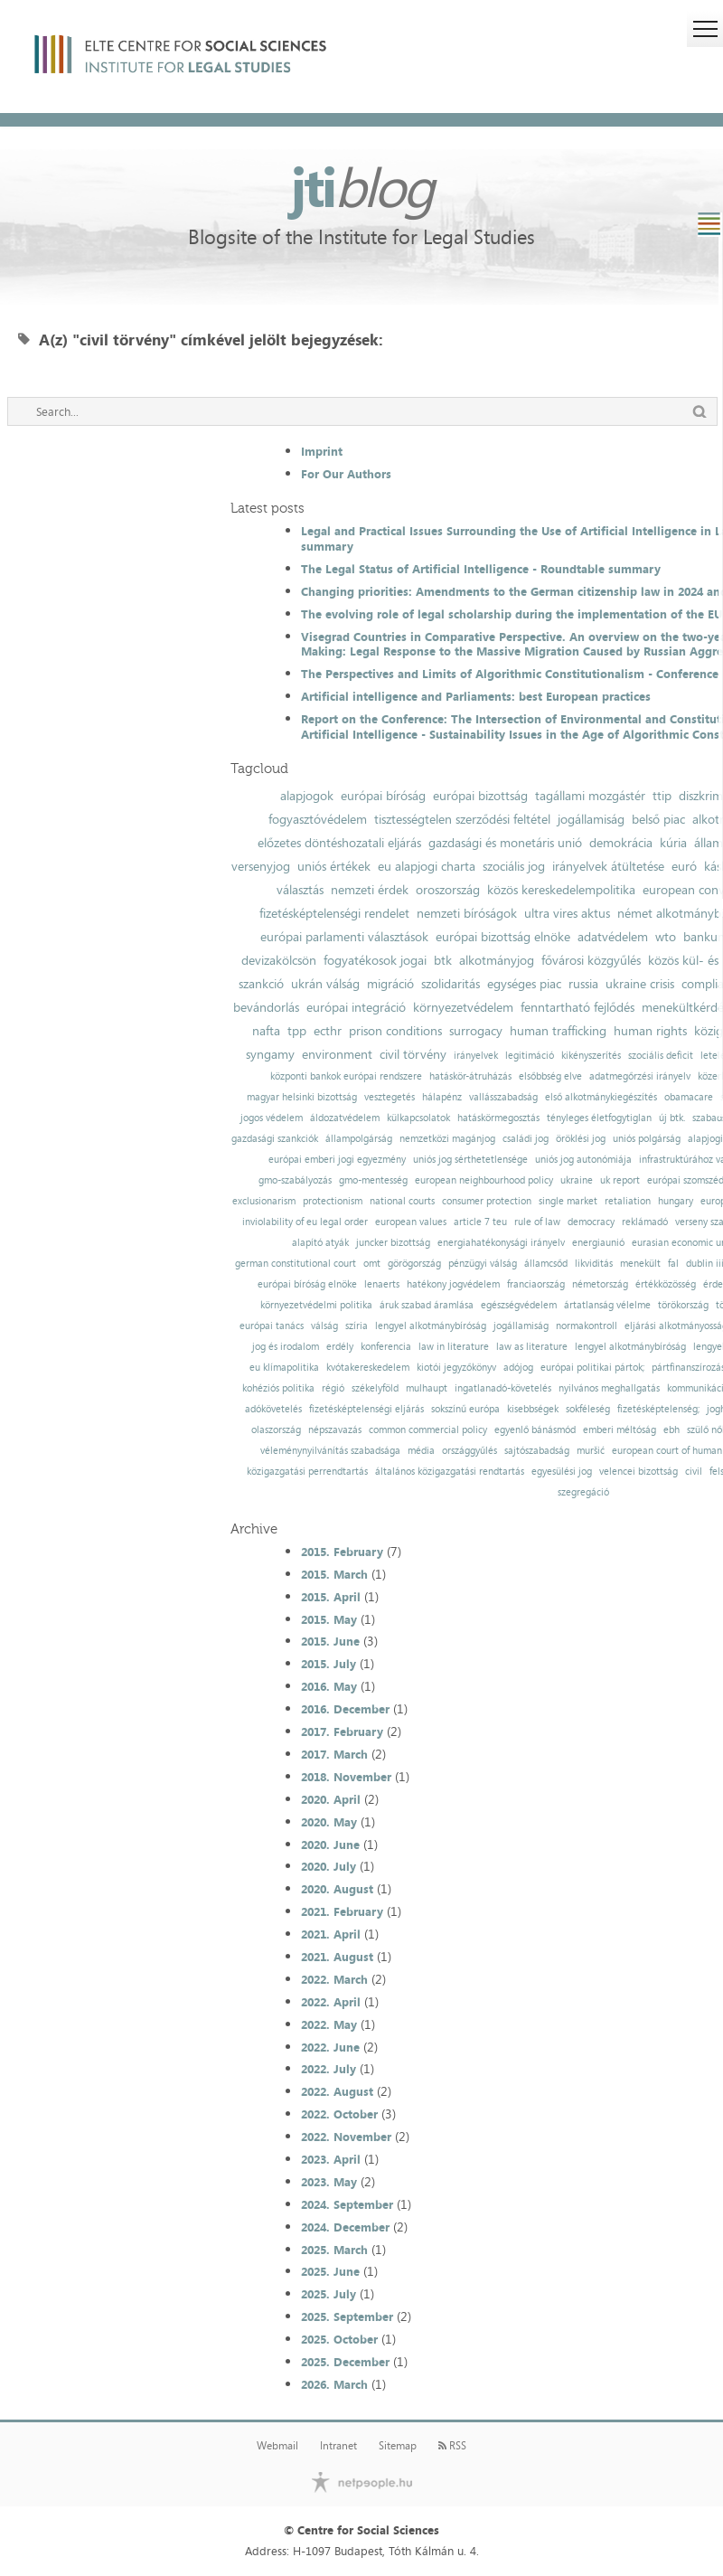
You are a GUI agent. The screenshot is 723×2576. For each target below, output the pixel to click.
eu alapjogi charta (426, 866)
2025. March (334, 2249)
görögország (414, 1264)
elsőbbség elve (550, 1076)
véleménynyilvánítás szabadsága (330, 1451)
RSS (452, 2446)
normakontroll (586, 1326)
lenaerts (381, 1284)
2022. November (346, 2136)
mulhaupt (426, 1388)
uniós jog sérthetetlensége (470, 1160)
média (421, 1451)
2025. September (347, 2316)
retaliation (628, 1201)
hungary (675, 1201)
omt (371, 1264)
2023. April (331, 2159)
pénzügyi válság (482, 1264)
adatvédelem (612, 936)
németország (600, 1284)
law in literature (453, 1347)
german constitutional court (295, 1264)
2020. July (328, 1866)
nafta (266, 1030)
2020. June (330, 1844)
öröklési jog (581, 1139)
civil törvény (413, 1054)
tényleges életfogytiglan (599, 1118)
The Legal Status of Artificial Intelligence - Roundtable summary (481, 569)
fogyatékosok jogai (375, 960)
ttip (662, 795)
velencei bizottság (638, 1472)
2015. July (328, 1664)
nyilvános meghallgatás (609, 1388)
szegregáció (583, 1492)
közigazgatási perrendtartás (307, 1472)
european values (410, 1222)
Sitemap (398, 2446)
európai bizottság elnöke (503, 936)
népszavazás (335, 1430)
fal (673, 1264)
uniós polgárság (647, 1139)
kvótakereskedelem (367, 1368)
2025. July (328, 2294)
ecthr (328, 1030)
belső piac (658, 819)
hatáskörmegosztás (498, 1118)
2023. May (329, 2182)
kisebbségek (533, 1409)
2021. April (331, 1934)
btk (443, 960)
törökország (683, 1305)
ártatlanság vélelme (607, 1305)
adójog (518, 1368)
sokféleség (588, 1409)
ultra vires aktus (567, 913)
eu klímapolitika (284, 1368)
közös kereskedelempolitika (561, 889)
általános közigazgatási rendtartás (449, 1472)
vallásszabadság (503, 1097)
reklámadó (645, 1222)
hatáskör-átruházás (470, 1076)
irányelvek (476, 1056)
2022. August (337, 2091)
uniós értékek (334, 866)
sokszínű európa (465, 1409)
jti (361, 186)
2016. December (345, 1709)
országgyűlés (469, 1451)
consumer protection (486, 1201)
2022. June (330, 2047)
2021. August (337, 1957)
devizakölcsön (278, 960)
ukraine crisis (640, 983)
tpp (296, 1030)
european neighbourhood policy (484, 1180)
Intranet (338, 2446)
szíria (356, 1326)
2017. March (334, 1754)
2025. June (330, 2271)
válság (324, 1326)
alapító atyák (320, 1243)
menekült (640, 1264)
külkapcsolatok (418, 1118)
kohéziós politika (278, 1388)
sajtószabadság (536, 1451)
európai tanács (271, 1326)
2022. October (339, 2114)
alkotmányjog (496, 960)
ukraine (576, 1180)
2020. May (329, 1822)
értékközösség (665, 1284)
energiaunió (598, 1243)
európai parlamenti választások (344, 936)
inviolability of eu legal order (305, 1222)
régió (333, 1388)
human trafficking (558, 1030)
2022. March (334, 1979)
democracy (591, 1222)
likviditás (594, 1264)
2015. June (330, 1641)
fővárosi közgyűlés (591, 960)
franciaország (536, 1284)
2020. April (331, 1799)
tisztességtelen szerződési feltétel (462, 819)
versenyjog (260, 866)
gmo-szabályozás (295, 1180)
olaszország (276, 1430)
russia (583, 983)
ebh (671, 1430)
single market (568, 1201)
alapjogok (306, 795)
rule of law (537, 1222)
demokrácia (621, 842)
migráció (390, 983)
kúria (673, 842)
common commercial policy (428, 1430)
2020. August (337, 1889)
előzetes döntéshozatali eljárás (339, 842)
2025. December (345, 2362)
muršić (591, 1451)
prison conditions (395, 1030)
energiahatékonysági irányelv (501, 1243)
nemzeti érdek (369, 889)
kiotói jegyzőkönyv (456, 1368)
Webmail (277, 2446)
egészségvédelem (519, 1305)
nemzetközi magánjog (447, 1139)
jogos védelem (271, 1118)
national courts (402, 1201)
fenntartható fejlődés (577, 1007)
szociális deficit (660, 1056)
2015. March (334, 1574)
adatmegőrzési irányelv (639, 1076)
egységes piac (524, 983)
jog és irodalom (285, 1347)
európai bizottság (480, 795)
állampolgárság (358, 1139)
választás (300, 889)
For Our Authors (346, 474)
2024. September (347, 2204)
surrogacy (475, 1030)
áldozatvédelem (345, 1118)
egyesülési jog (561, 1472)
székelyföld (375, 1388)
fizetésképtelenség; (658, 1409)
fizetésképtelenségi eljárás (366, 1409)
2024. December (345, 2227)
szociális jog (514, 866)
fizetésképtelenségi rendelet (334, 913)
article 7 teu (480, 1222)
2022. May (329, 2024)
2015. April (331, 1597)
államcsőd (546, 1264)
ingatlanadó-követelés (503, 1388)
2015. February (342, 1551)
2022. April (331, 2002)
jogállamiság (591, 819)
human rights (650, 1030)
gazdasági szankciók (274, 1139)
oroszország (448, 889)
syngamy (270, 1054)
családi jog (525, 1139)
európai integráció (356, 1007)
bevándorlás (266, 1007)
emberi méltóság (619, 1430)
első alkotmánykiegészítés (601, 1097)
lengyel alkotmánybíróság (430, 1326)
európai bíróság (383, 795)
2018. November (346, 1777)
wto (665, 936)
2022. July (328, 2069)
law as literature (532, 1347)
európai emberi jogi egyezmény (337, 1160)
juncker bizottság (393, 1243)
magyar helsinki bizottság (302, 1097)
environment (337, 1054)
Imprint (322, 451)
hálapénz (442, 1097)
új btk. (672, 1118)
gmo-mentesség (373, 1180)
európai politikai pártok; (592, 1368)
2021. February (342, 1911)
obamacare (688, 1097)
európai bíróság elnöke (307, 1284)
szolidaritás (450, 983)
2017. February (342, 1731)
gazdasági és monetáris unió (505, 842)
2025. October (339, 2339)
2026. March (334, 2384)
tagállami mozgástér (590, 795)
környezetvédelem (463, 1007)
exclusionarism (264, 1201)
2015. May (329, 1619)
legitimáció (529, 1056)
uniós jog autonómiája (583, 1160)
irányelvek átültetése (608, 866)
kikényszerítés (591, 1056)
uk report (620, 1180)
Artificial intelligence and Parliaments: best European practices (476, 696)
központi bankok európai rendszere (346, 1076)
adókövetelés (273, 1409)
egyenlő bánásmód (535, 1430)
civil (693, 1472)
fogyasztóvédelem (317, 819)
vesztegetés (389, 1097)
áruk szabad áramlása (427, 1305)
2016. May (329, 1686)
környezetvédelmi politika (316, 1305)
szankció (261, 983)
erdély (339, 1347)
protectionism (332, 1201)
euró (684, 866)
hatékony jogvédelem (453, 1284)
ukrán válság (325, 983)
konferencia (386, 1347)
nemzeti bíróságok (467, 913)
